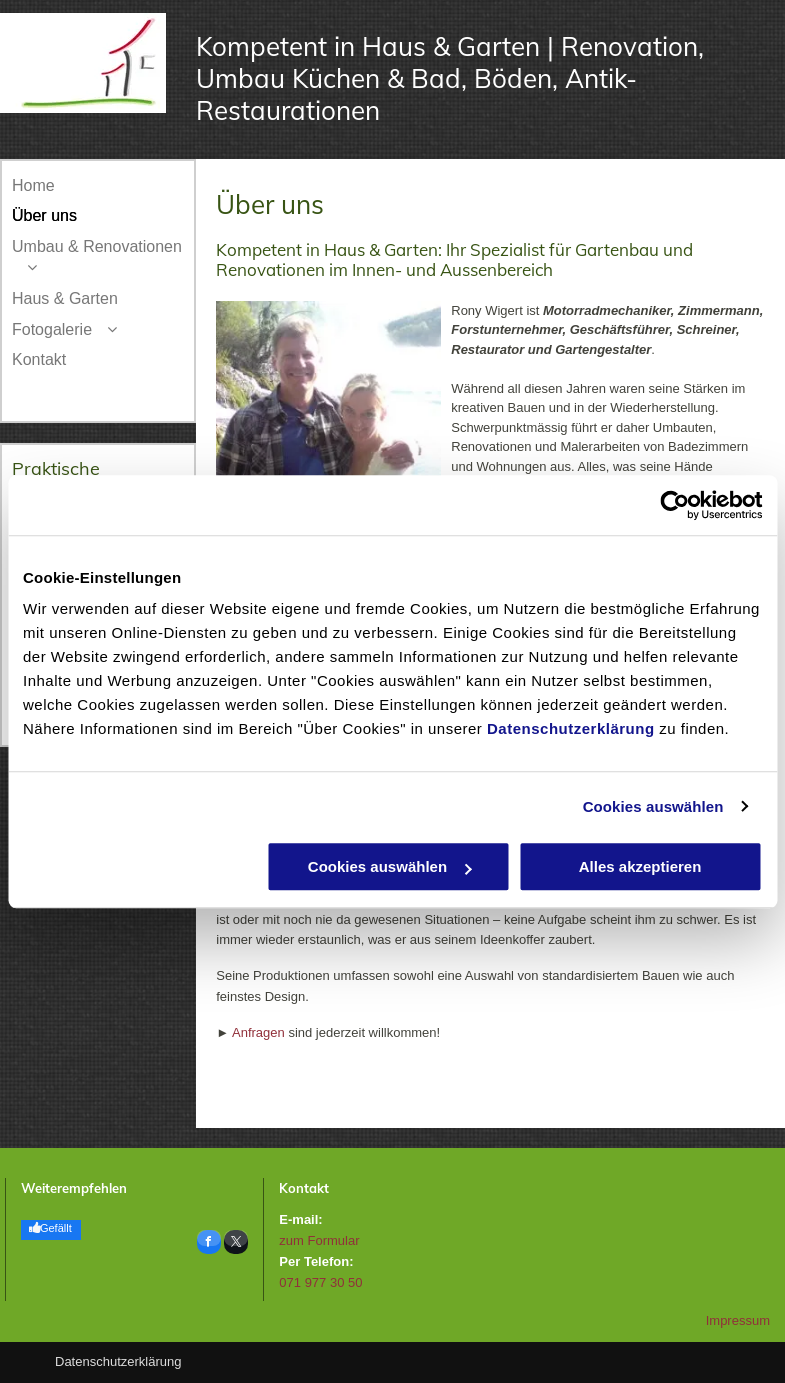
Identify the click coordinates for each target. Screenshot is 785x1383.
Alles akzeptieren (640, 866)
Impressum (738, 1320)
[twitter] (236, 1244)
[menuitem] (98, 186)
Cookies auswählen (653, 806)
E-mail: (300, 1219)
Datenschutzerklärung (571, 728)
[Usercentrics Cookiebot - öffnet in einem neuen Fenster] (674, 505)
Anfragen (258, 1032)
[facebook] (209, 1244)
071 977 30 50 (320, 1282)
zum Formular (319, 1240)
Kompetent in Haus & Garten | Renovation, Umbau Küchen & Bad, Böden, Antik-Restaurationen (450, 78)
